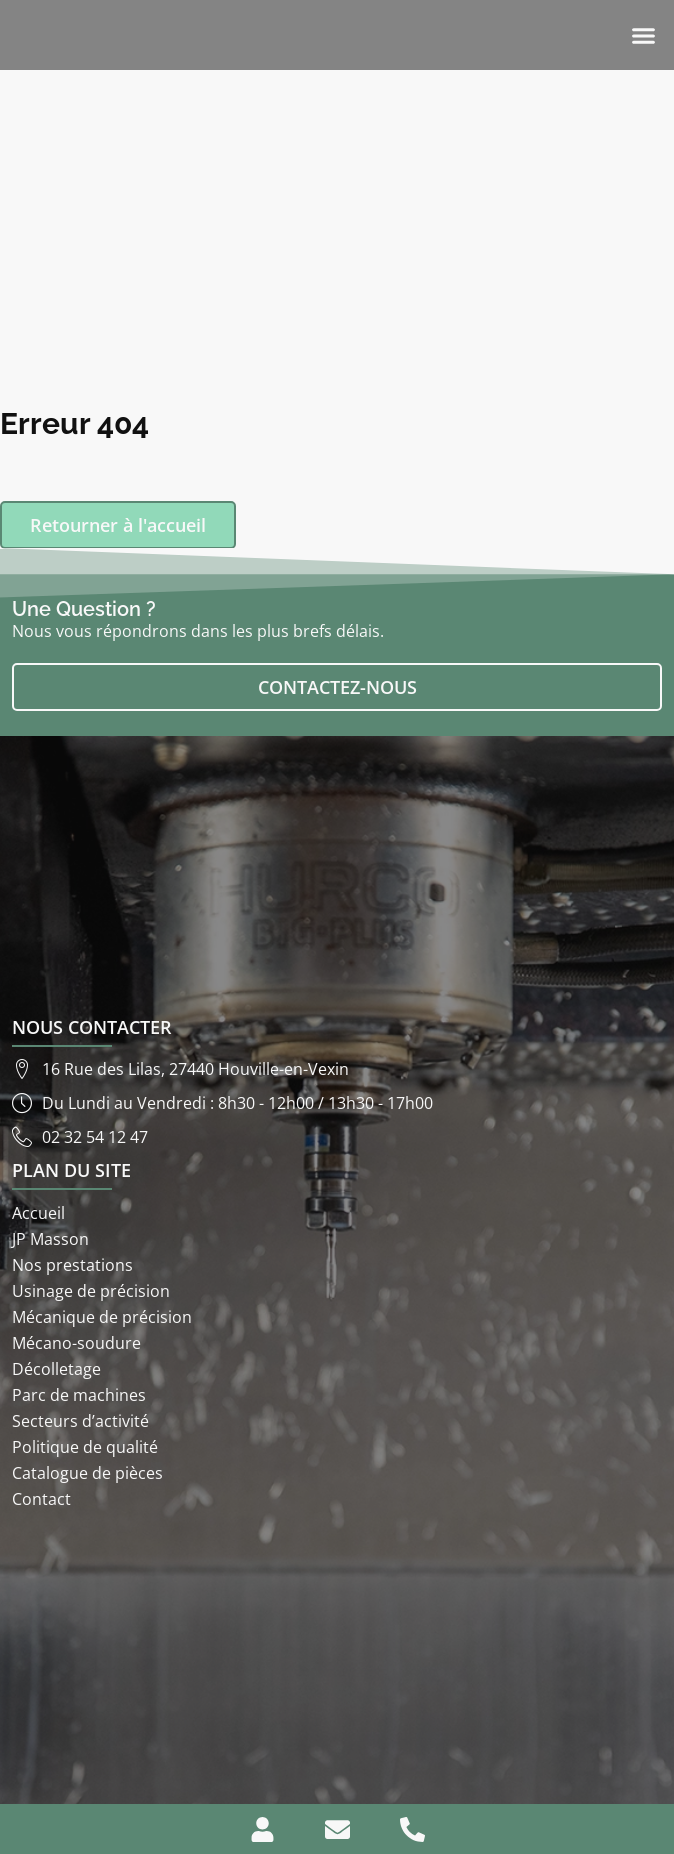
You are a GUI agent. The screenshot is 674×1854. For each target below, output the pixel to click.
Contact (41, 1499)
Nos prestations (72, 1265)
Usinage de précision (91, 1291)
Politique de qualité (85, 1447)
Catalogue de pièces (87, 1473)
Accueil (38, 1213)
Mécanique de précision (102, 1317)
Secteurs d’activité (80, 1421)
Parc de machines (79, 1395)
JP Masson (50, 1239)
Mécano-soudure (76, 1343)
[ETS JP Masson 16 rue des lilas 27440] (337, 1657)
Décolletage (56, 1369)
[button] (644, 35)
